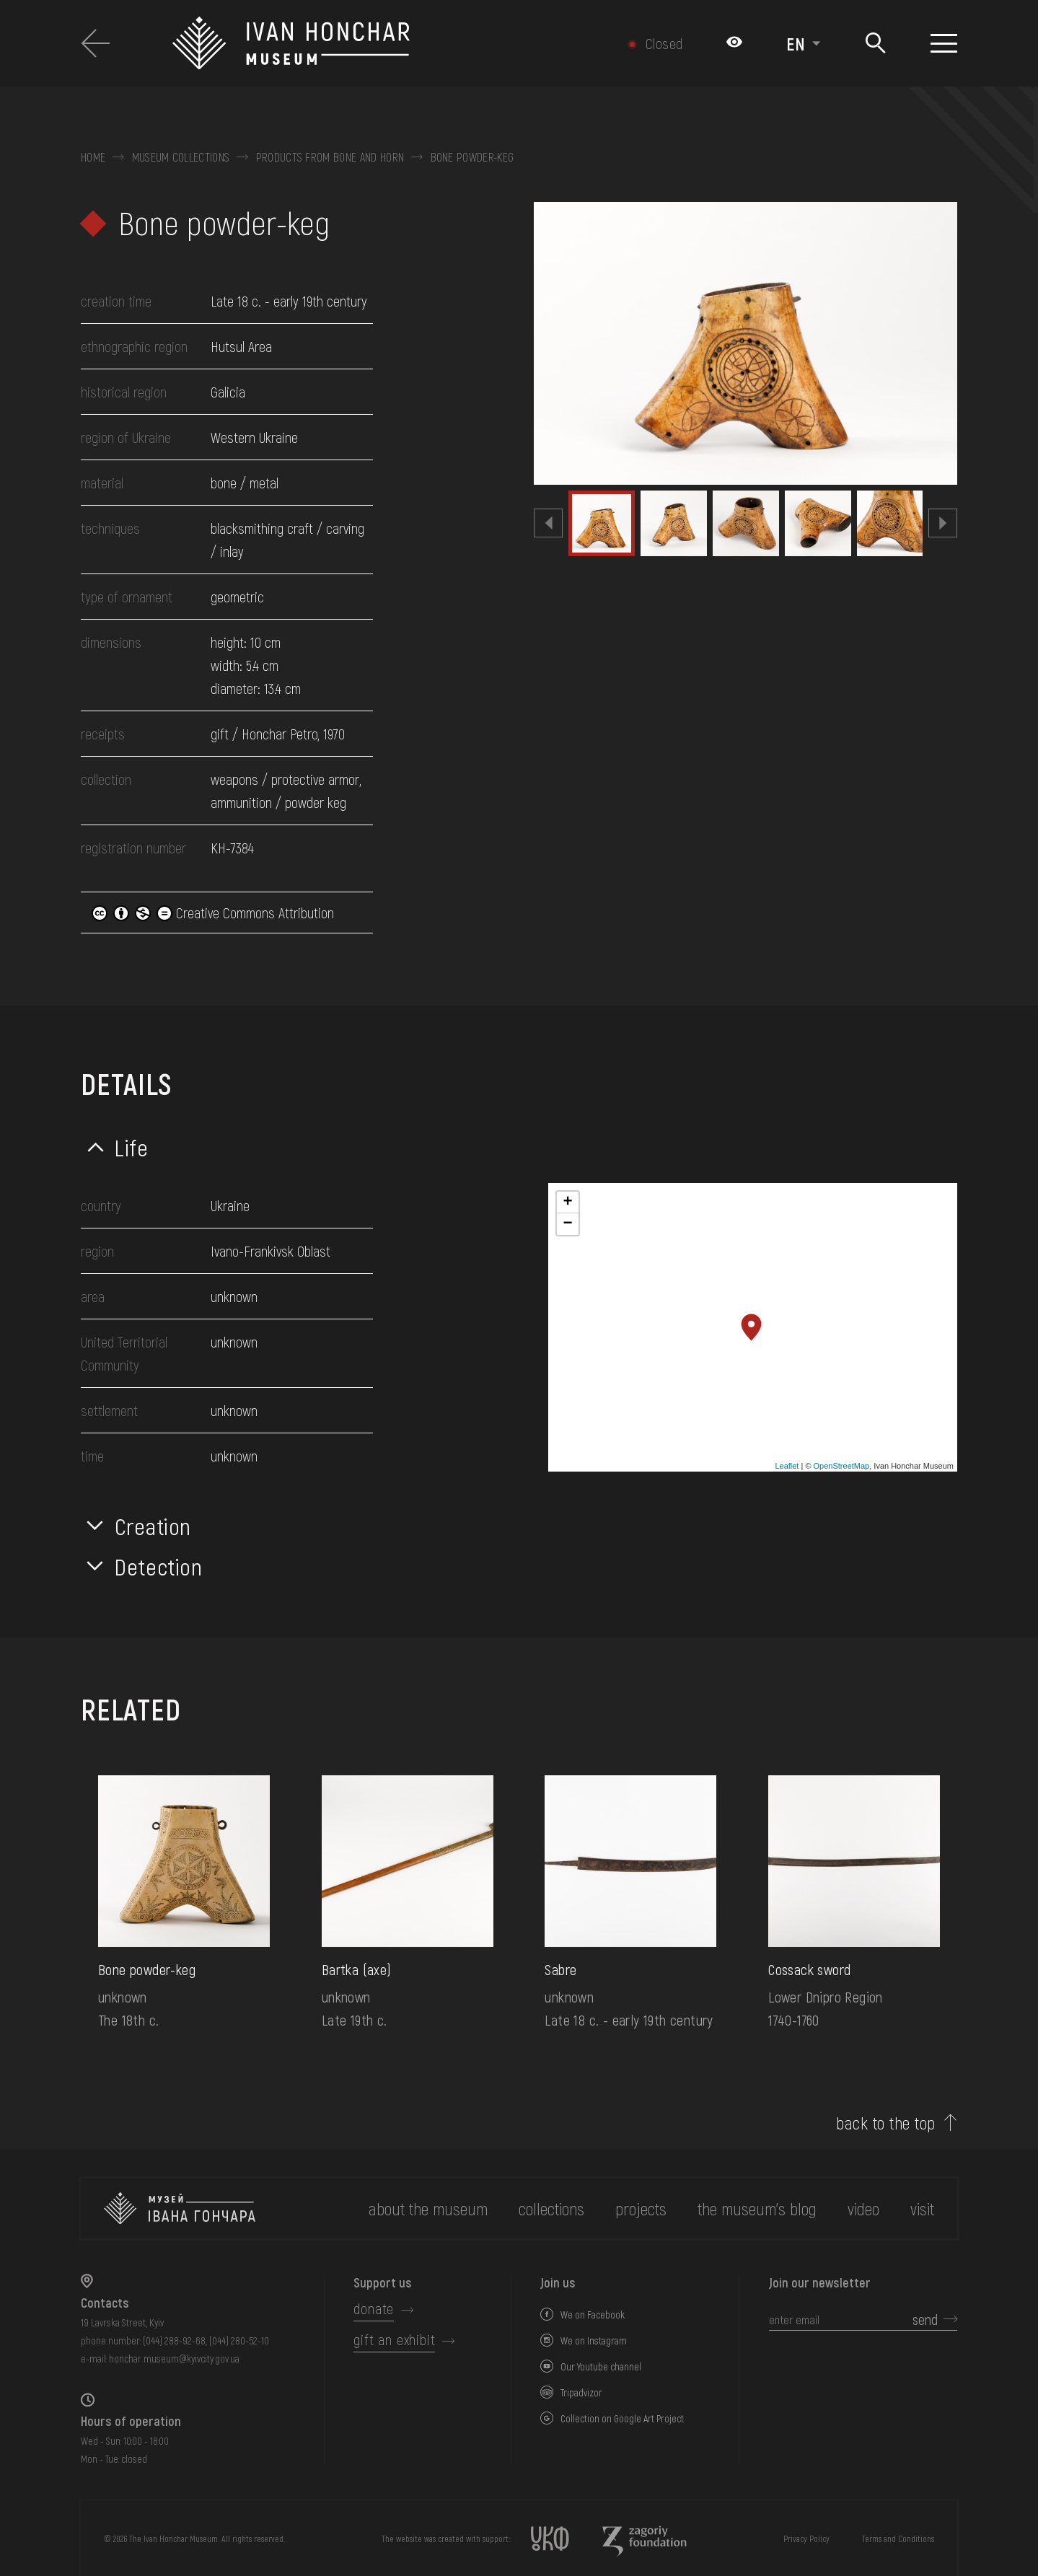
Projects (641, 2208)
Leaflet (787, 1465)
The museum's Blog (757, 2208)
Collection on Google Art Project (622, 2418)
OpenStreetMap (842, 1465)
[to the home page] (179, 2208)
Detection (159, 1566)
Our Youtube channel (600, 2366)
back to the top (885, 2123)
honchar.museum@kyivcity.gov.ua (174, 2358)
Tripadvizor (581, 2392)
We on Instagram (593, 2340)
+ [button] (567, 1202)
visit (922, 2208)
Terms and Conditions (898, 2538)
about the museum (428, 2208)
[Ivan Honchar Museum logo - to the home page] (365, 43)
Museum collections (181, 157)
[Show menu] (944, 43)
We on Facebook (592, 2314)
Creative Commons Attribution (213, 912)
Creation (153, 1525)
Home (93, 157)
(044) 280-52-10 (239, 2340)
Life (132, 1147)
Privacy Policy (806, 2538)
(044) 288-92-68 (174, 2340)
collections (551, 2208)
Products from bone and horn (330, 157)
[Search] (875, 44)
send (925, 2319)
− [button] (567, 1224)
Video (863, 2208)
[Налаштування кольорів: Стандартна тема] (734, 43)
